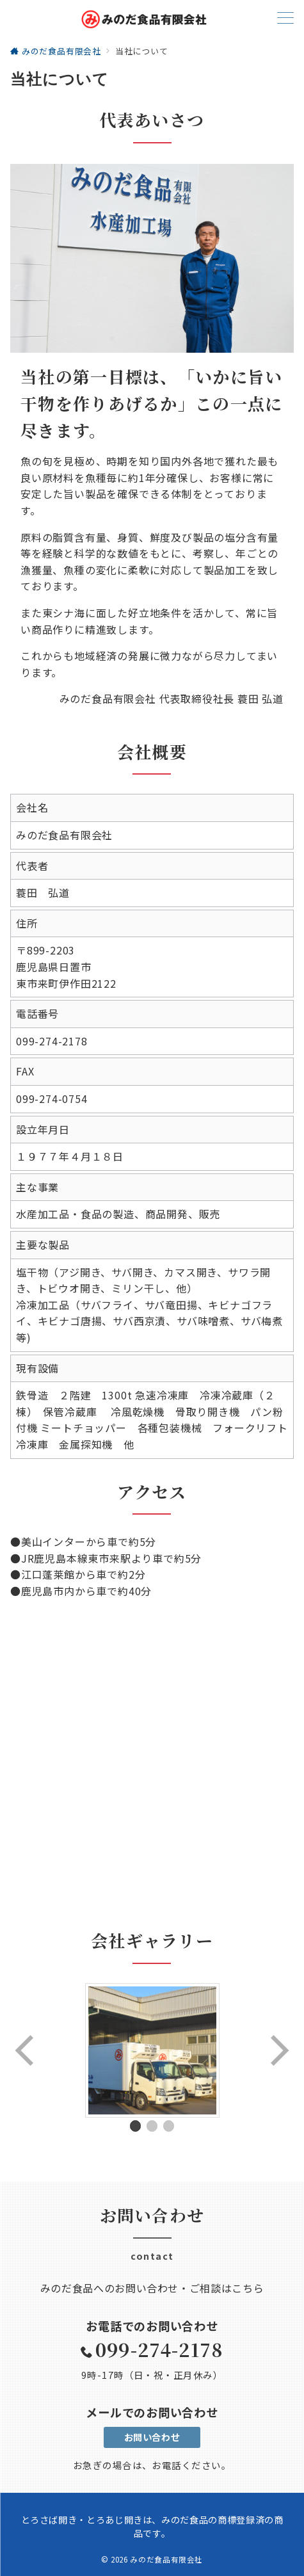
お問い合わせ (152, 2437)
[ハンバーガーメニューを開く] (285, 19)
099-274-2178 (159, 2349)
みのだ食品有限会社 (166, 2559)
